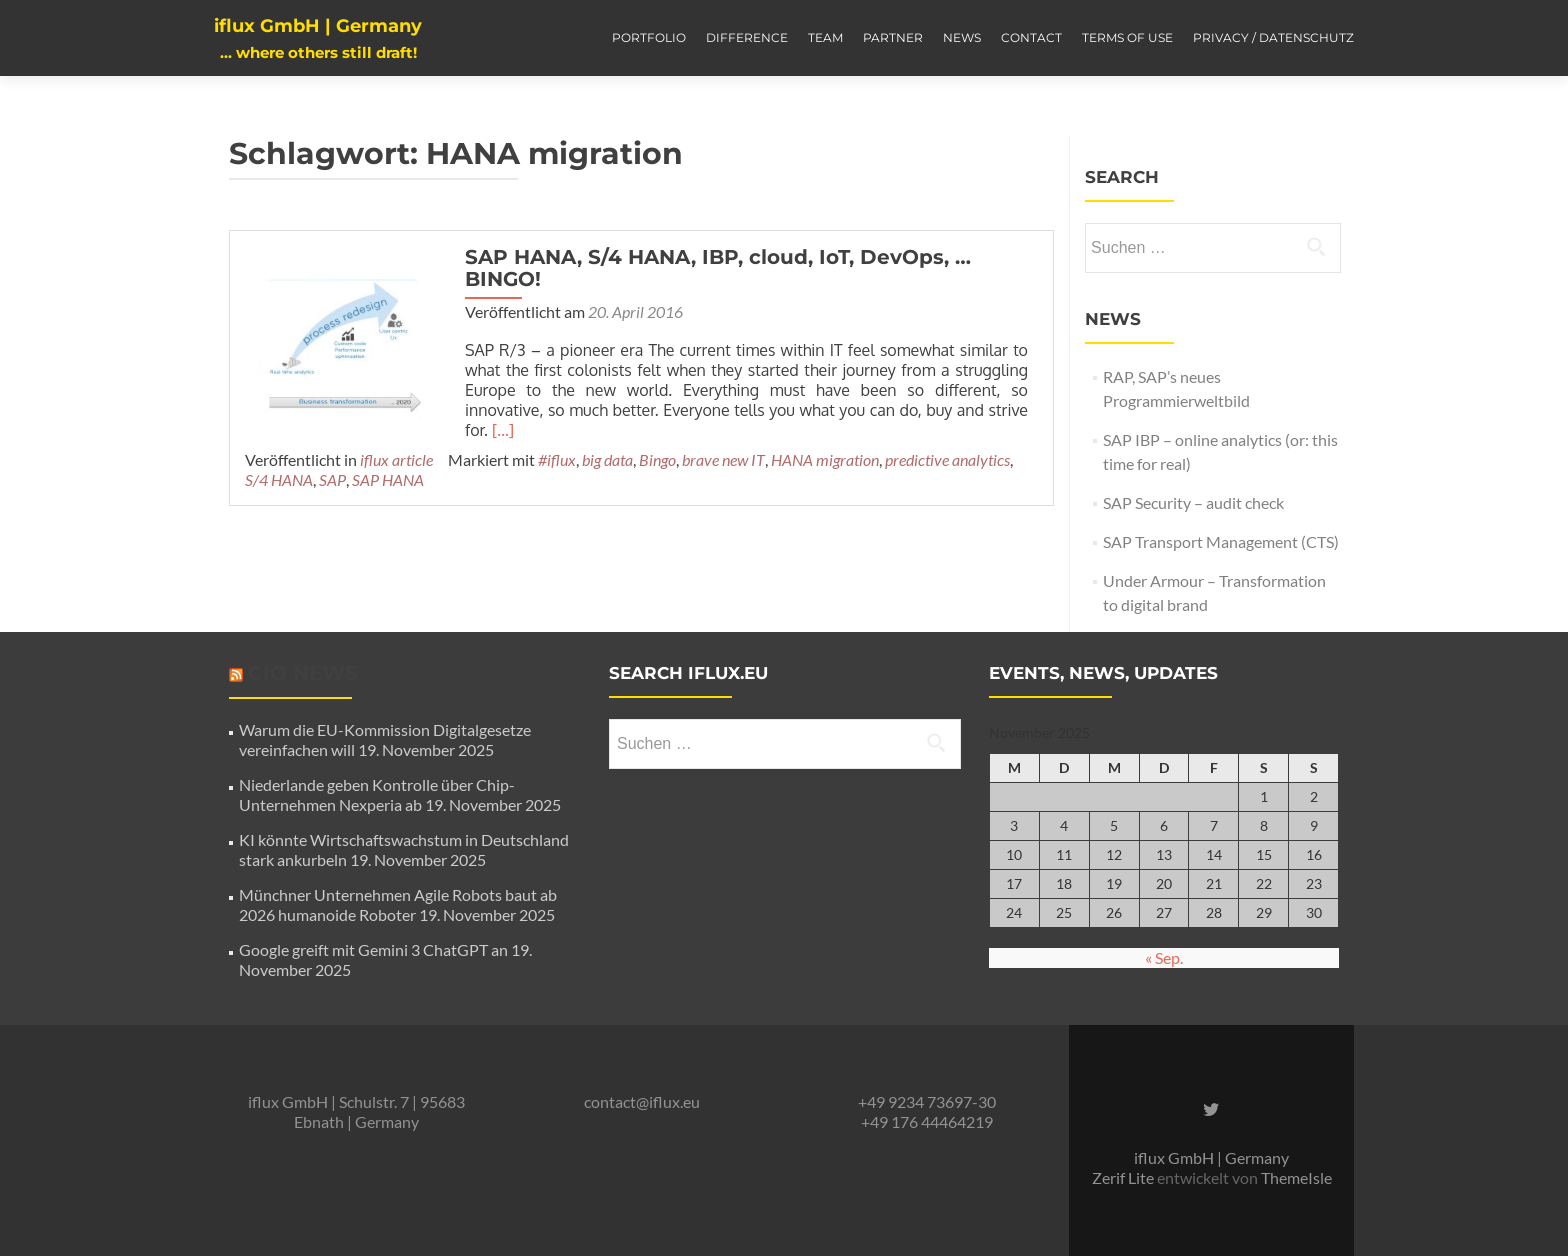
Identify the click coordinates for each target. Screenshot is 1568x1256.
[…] (503, 430)
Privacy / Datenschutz (1273, 37)
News (962, 37)
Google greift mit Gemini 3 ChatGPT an (373, 949)
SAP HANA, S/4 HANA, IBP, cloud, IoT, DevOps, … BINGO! (718, 268)
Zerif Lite (1124, 1177)
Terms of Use (1127, 37)
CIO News (303, 673)
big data (607, 459)
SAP (332, 479)
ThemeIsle (1296, 1177)
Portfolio (649, 37)
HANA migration (825, 459)
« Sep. (1164, 957)
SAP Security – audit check (1193, 502)
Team (825, 37)
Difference (747, 37)
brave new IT (723, 459)
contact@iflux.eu (642, 1101)
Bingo (657, 459)
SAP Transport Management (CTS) (1221, 541)
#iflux (557, 459)
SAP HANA (388, 479)
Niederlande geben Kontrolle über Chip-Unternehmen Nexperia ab (377, 794)
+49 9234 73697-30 (927, 1101)
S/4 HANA (279, 479)
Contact (1031, 37)
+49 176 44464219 (927, 1121)
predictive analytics (947, 459)
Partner (893, 37)
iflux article (396, 459)
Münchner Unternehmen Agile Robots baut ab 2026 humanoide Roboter (398, 904)
